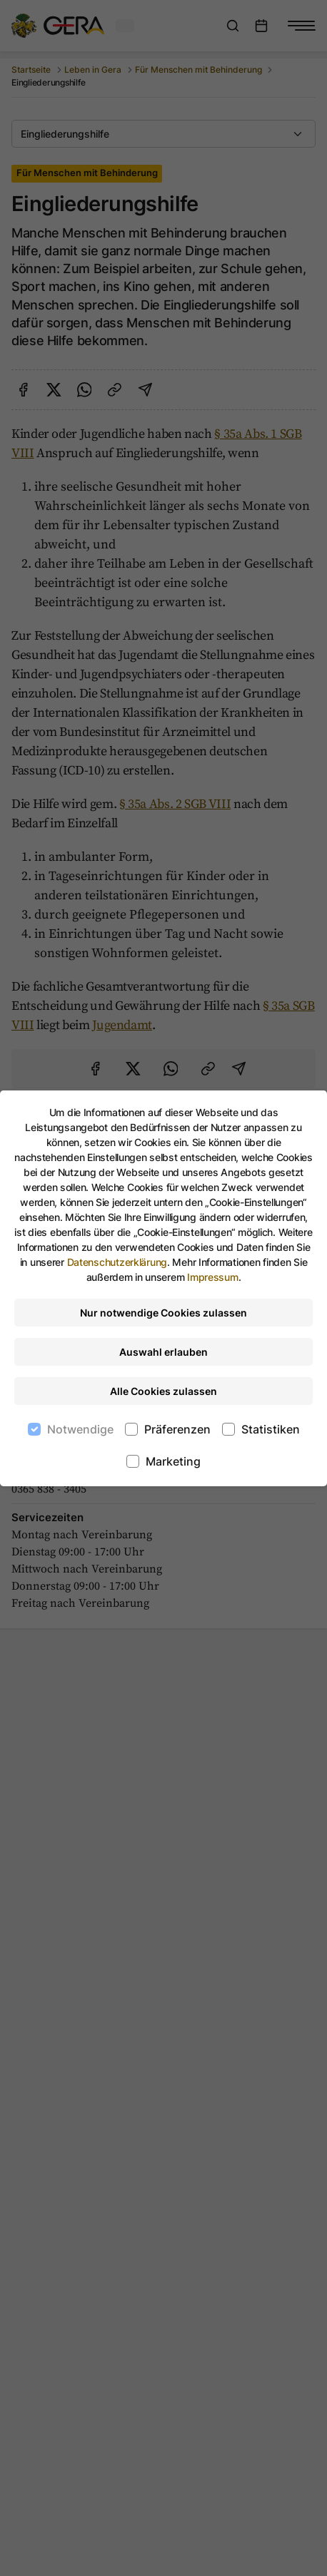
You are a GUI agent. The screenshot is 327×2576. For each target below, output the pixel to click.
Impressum (212, 1277)
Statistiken (270, 1429)
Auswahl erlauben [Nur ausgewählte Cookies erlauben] (163, 1352)
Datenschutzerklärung (117, 1262)
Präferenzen (177, 1429)
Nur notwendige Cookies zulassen (163, 1313)
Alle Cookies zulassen (163, 1391)
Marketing (173, 1461)
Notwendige (80, 1429)
